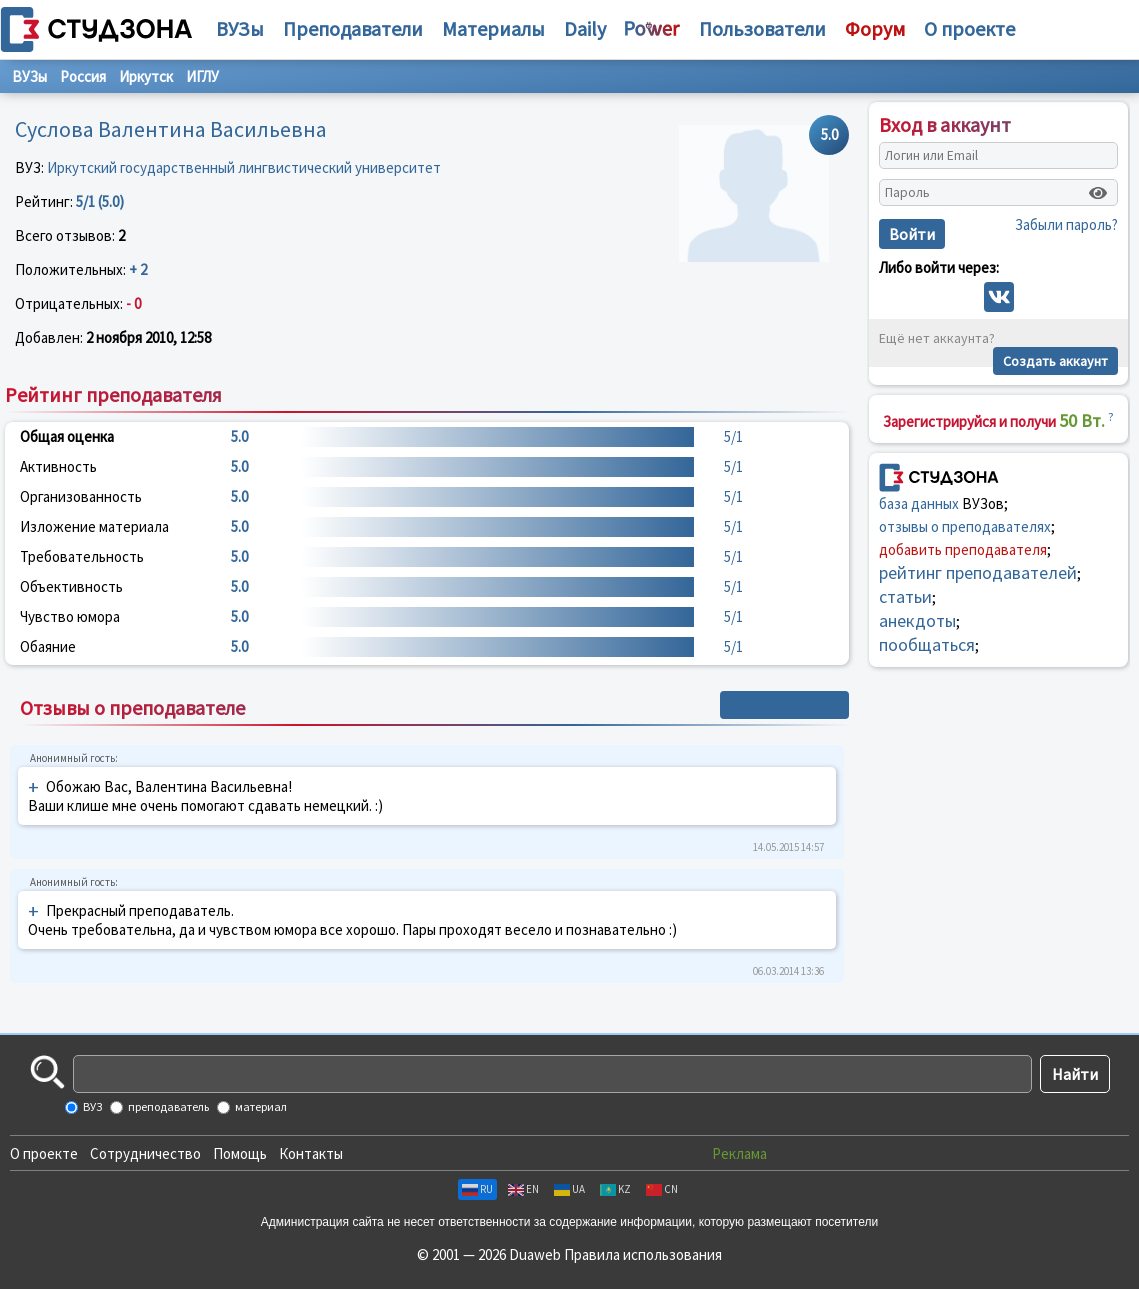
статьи (905, 596)
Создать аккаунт (1055, 361)
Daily (585, 28)
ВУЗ (91, 1106)
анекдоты (917, 620)
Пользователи (762, 28)
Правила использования (643, 1254)
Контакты (311, 1153)
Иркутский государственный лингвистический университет (244, 167)
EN (523, 1189)
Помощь (240, 1153)
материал (260, 1106)
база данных (919, 503)
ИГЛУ (202, 76)
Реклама (739, 1153)
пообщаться (927, 644)
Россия (83, 76)
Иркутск (146, 76)
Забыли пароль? (1066, 224)
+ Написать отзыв (784, 705)
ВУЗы (240, 28)
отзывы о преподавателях (965, 526)
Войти (912, 234)
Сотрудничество (145, 1153)
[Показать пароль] (1098, 193)
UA (569, 1189)
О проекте (44, 1153)
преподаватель (167, 1106)
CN (662, 1189)
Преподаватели (353, 28)
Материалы (493, 28)
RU (477, 1189)
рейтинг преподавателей (978, 572)
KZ (615, 1189)
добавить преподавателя (963, 549)
